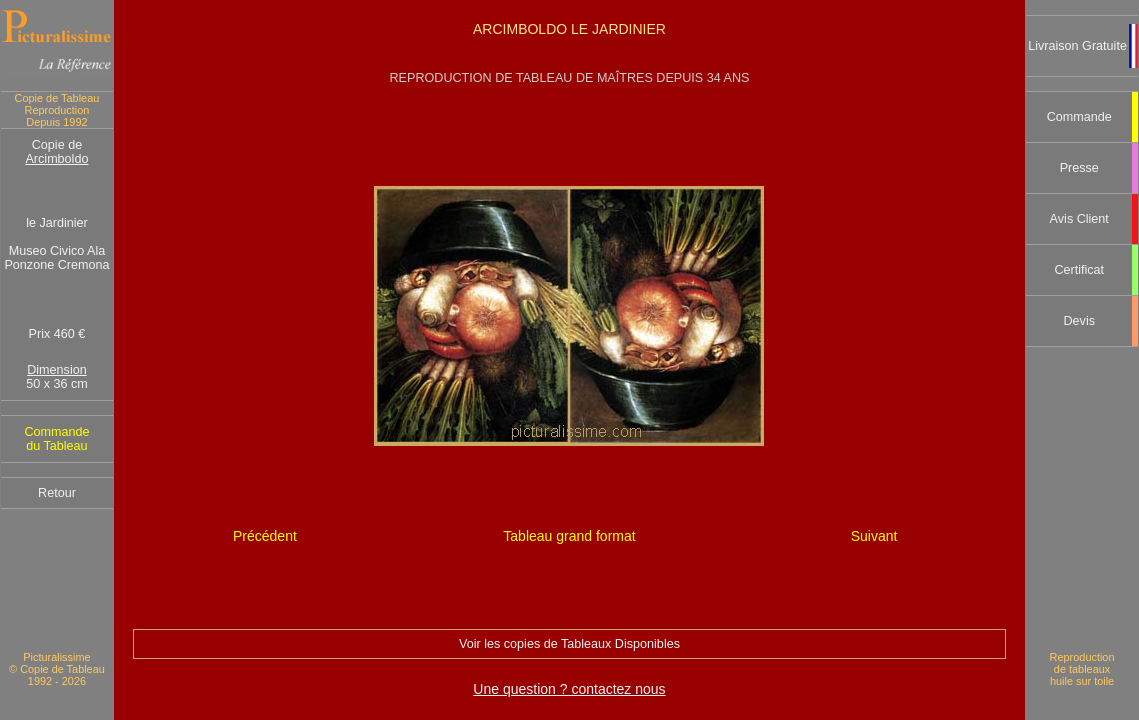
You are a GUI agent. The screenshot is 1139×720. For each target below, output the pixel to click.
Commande (1079, 117)
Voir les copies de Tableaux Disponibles (569, 644)
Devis (1079, 321)
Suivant (874, 536)
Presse (1079, 168)
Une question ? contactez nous (569, 689)
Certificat (1079, 270)
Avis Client (1079, 219)
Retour (57, 493)
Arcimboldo (56, 159)
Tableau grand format (569, 536)
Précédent (265, 536)
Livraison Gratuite (1077, 46)
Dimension (57, 370)
